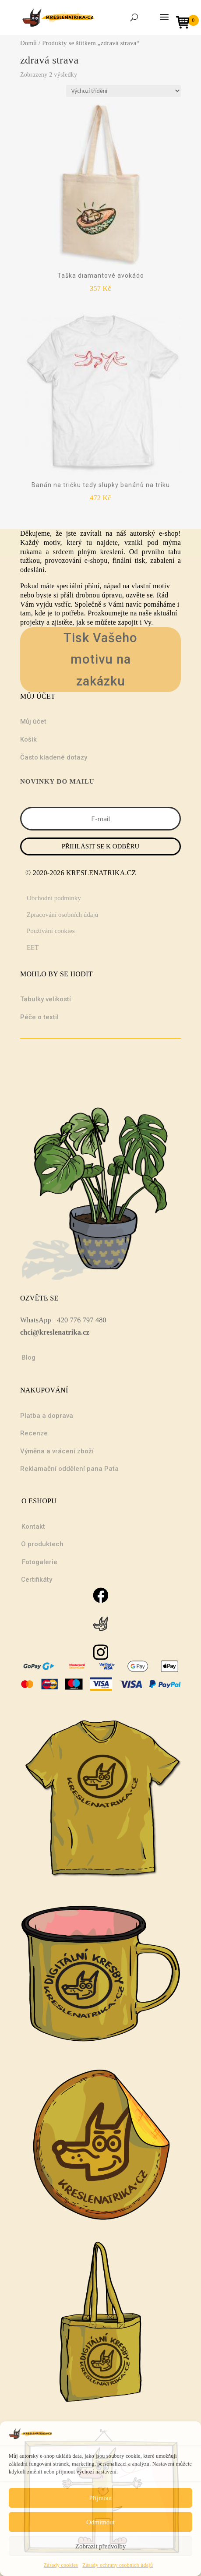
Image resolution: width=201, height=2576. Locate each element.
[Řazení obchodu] (123, 91)
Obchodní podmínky (54, 897)
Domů (28, 42)
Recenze (34, 1433)
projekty (32, 622)
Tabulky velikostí (45, 999)
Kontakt (33, 1526)
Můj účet (33, 721)
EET (33, 947)
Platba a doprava (46, 1416)
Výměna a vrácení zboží (57, 1451)
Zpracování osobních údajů (62, 914)
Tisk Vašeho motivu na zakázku (100, 659)
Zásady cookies (61, 2565)
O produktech (42, 1544)
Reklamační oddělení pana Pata (69, 1469)
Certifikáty (36, 1579)
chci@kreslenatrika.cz (54, 1332)
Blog (28, 1357)
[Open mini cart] (186, 23)
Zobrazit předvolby (100, 2546)
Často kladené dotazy (53, 757)
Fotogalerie (39, 1562)
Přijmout (100, 2498)
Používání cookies (51, 930)
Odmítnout (100, 2522)
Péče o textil (39, 1017)
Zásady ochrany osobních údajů (117, 2565)
